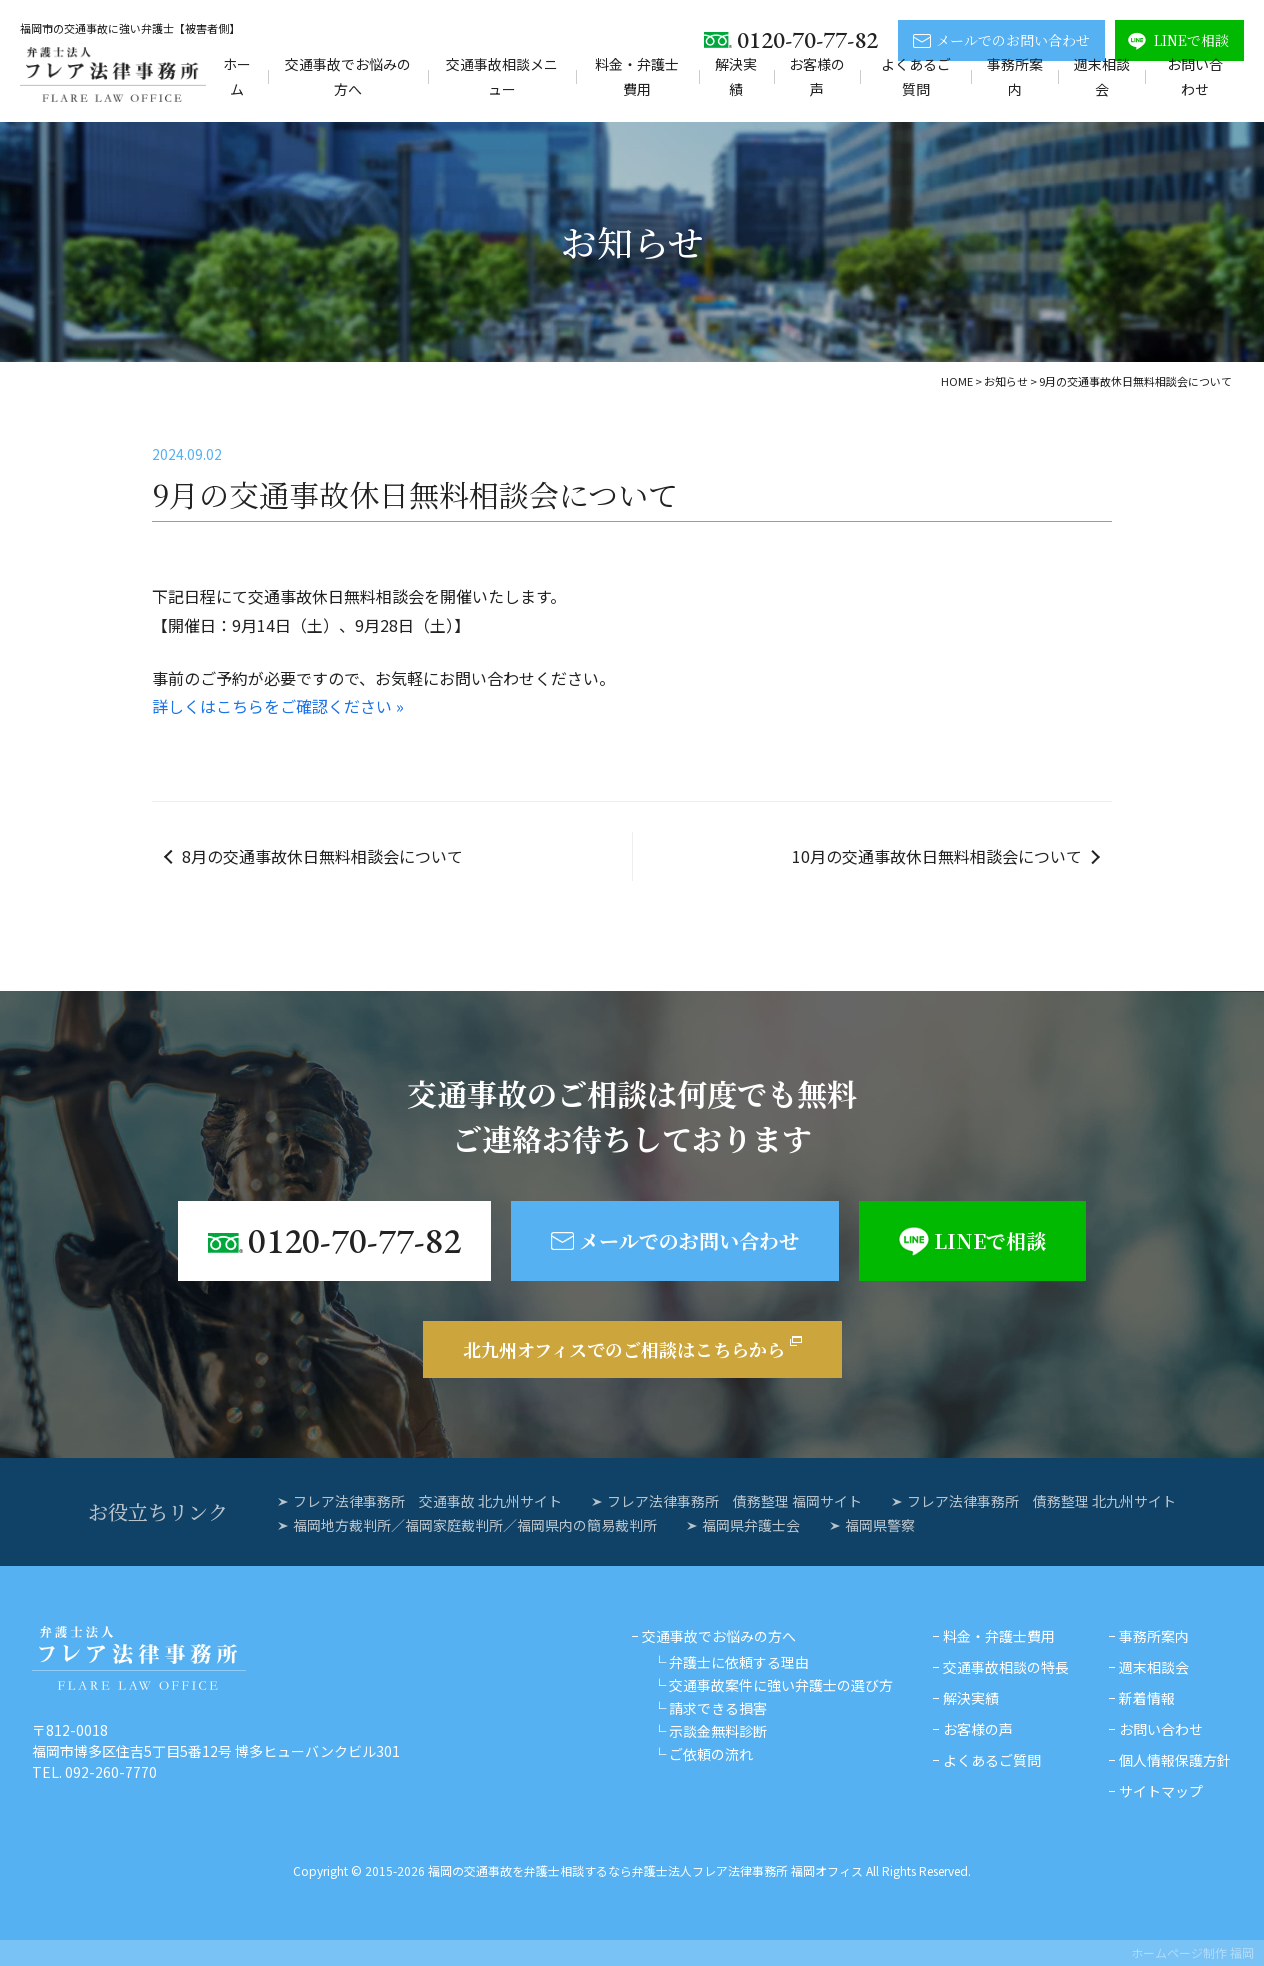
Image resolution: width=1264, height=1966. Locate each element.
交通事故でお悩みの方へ (348, 76)
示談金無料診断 (718, 1731)
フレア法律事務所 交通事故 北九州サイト (427, 1501)
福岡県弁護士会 (751, 1525)
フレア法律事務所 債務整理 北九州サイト (1041, 1501)
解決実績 (736, 76)
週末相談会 (1102, 76)
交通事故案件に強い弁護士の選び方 (781, 1685)
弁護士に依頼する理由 (739, 1662)
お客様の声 (817, 76)
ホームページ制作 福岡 (1192, 1952)
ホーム (237, 76)
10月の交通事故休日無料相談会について (937, 856)
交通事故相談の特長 (1006, 1667)
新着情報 (1147, 1698)
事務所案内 (1015, 76)
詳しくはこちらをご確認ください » (278, 706)
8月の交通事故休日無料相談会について (322, 856)
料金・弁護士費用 (637, 76)
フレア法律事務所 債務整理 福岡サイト (734, 1501)
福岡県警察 (880, 1525)
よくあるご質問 (916, 76)
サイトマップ (1161, 1791)
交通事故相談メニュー (502, 76)
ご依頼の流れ (711, 1754)
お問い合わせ (1195, 76)
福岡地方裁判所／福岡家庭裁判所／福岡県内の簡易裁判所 (475, 1525)
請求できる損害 (718, 1708)
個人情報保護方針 (1175, 1760)
